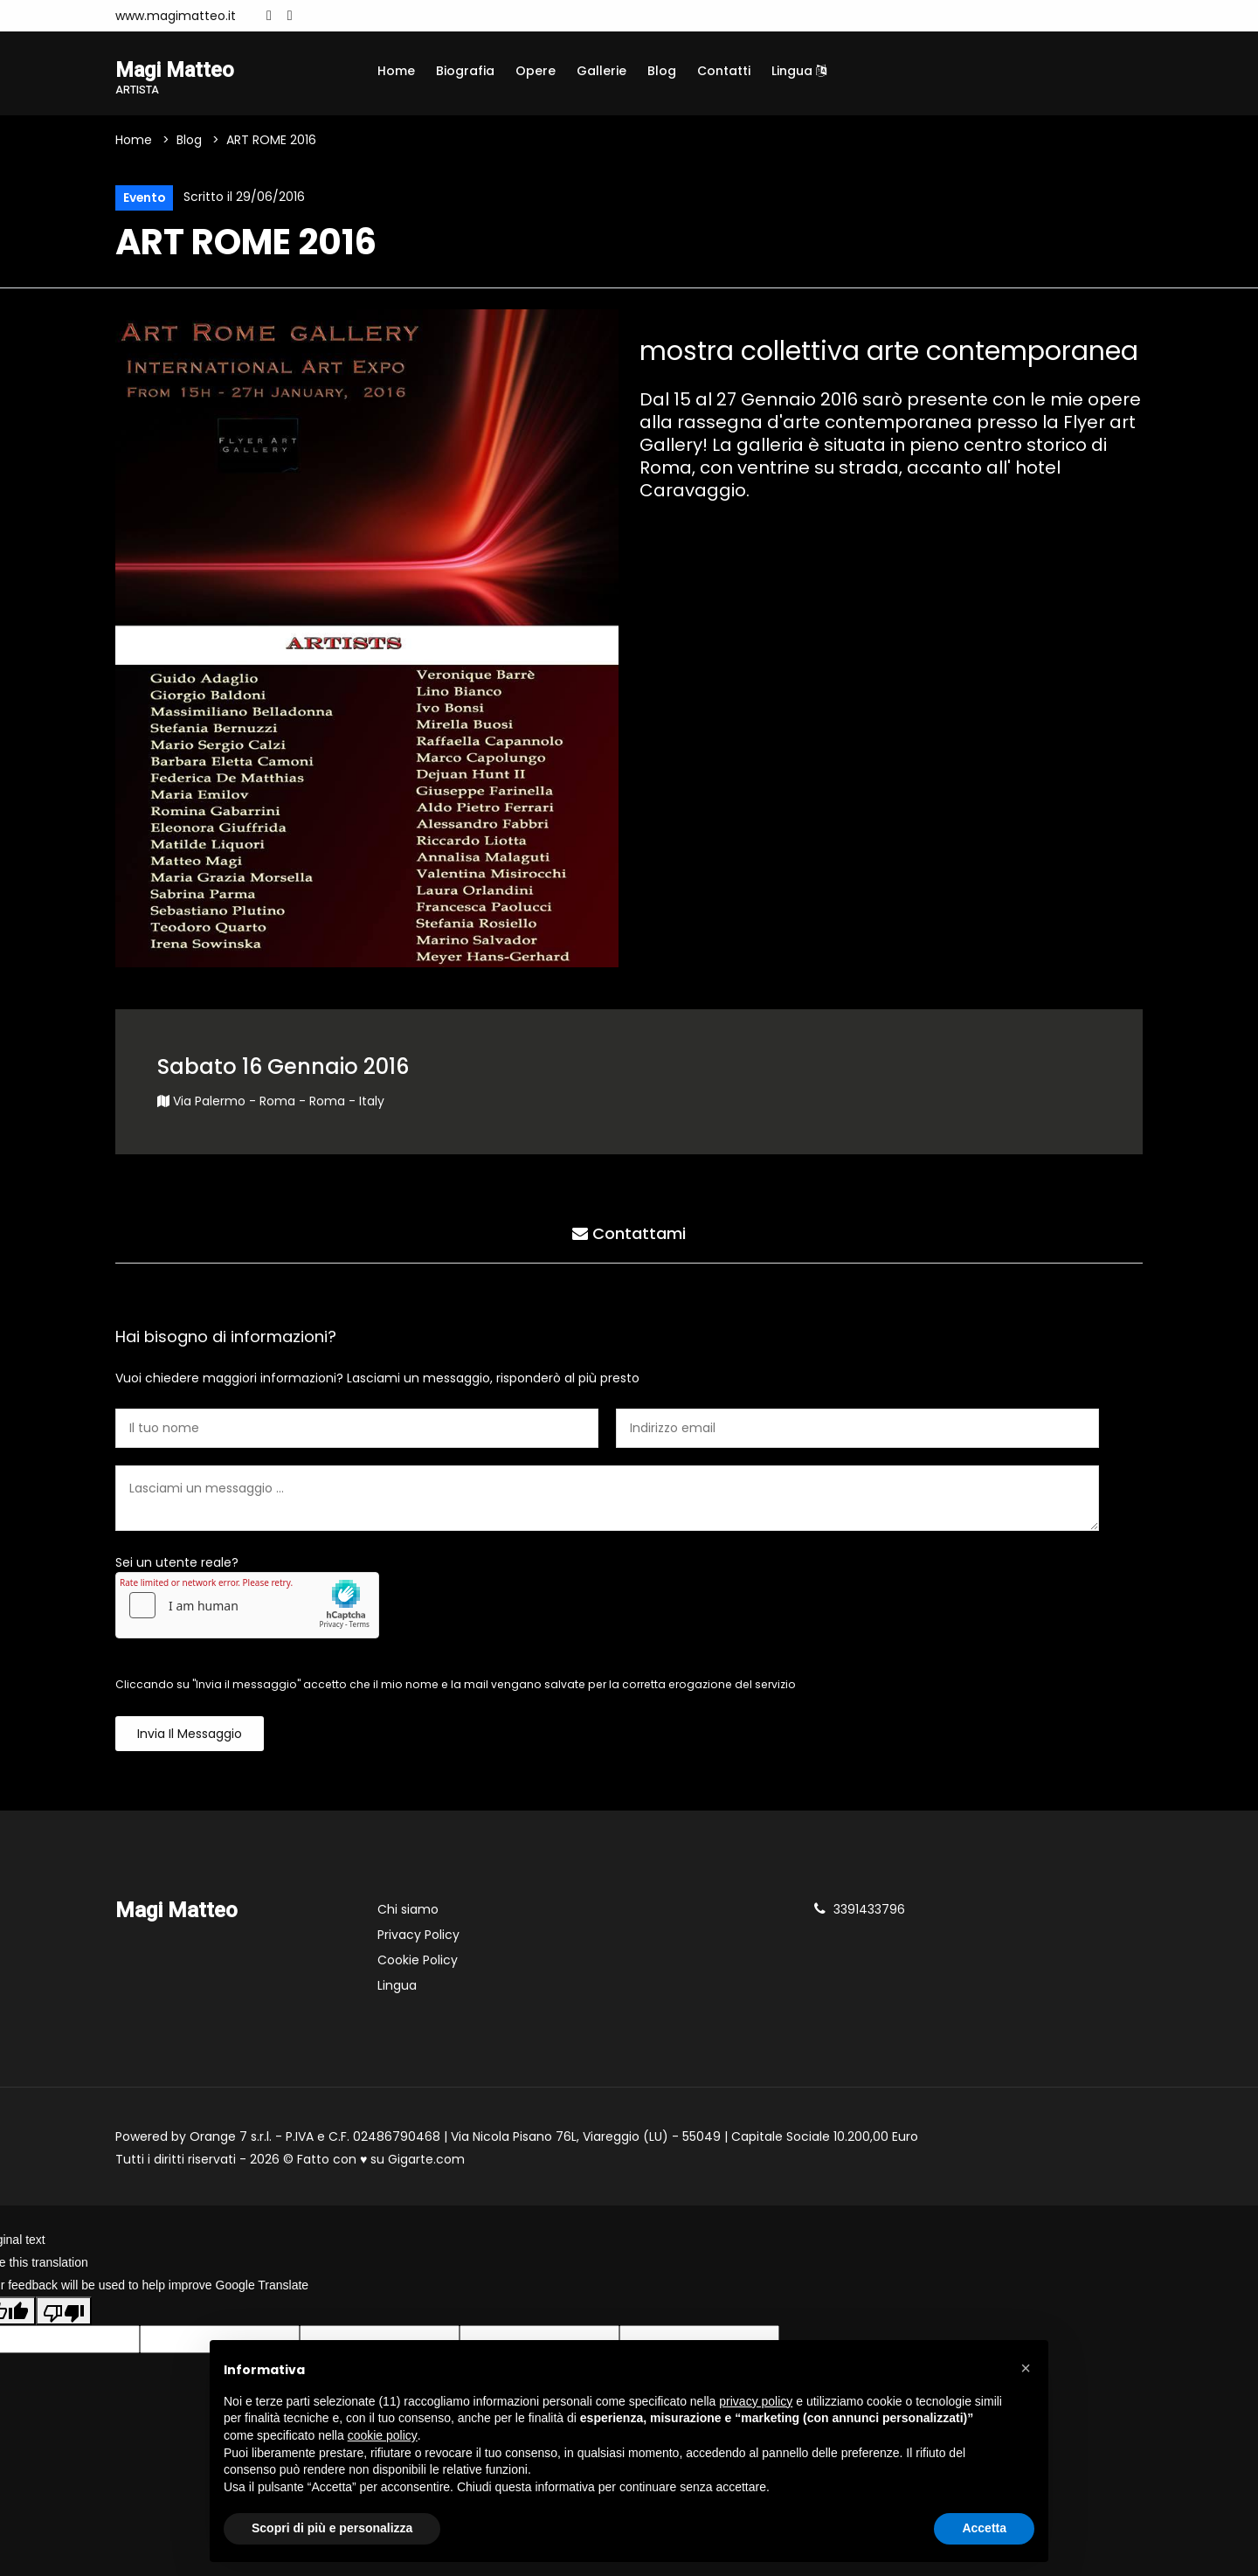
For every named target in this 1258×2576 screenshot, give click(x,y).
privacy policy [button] (755, 2401)
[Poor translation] (64, 2311)
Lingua (798, 71)
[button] (1026, 2368)
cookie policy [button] (383, 2435)
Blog (661, 71)
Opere (535, 71)
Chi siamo (408, 1910)
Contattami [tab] (629, 1234)
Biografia (465, 71)
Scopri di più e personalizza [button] (332, 2528)
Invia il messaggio (189, 1734)
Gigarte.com (426, 2160)
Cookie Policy (417, 1961)
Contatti (723, 71)
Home (396, 71)
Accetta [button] (984, 2528)
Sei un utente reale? (176, 1563)
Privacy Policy (418, 1935)
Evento (144, 198)
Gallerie (601, 71)
